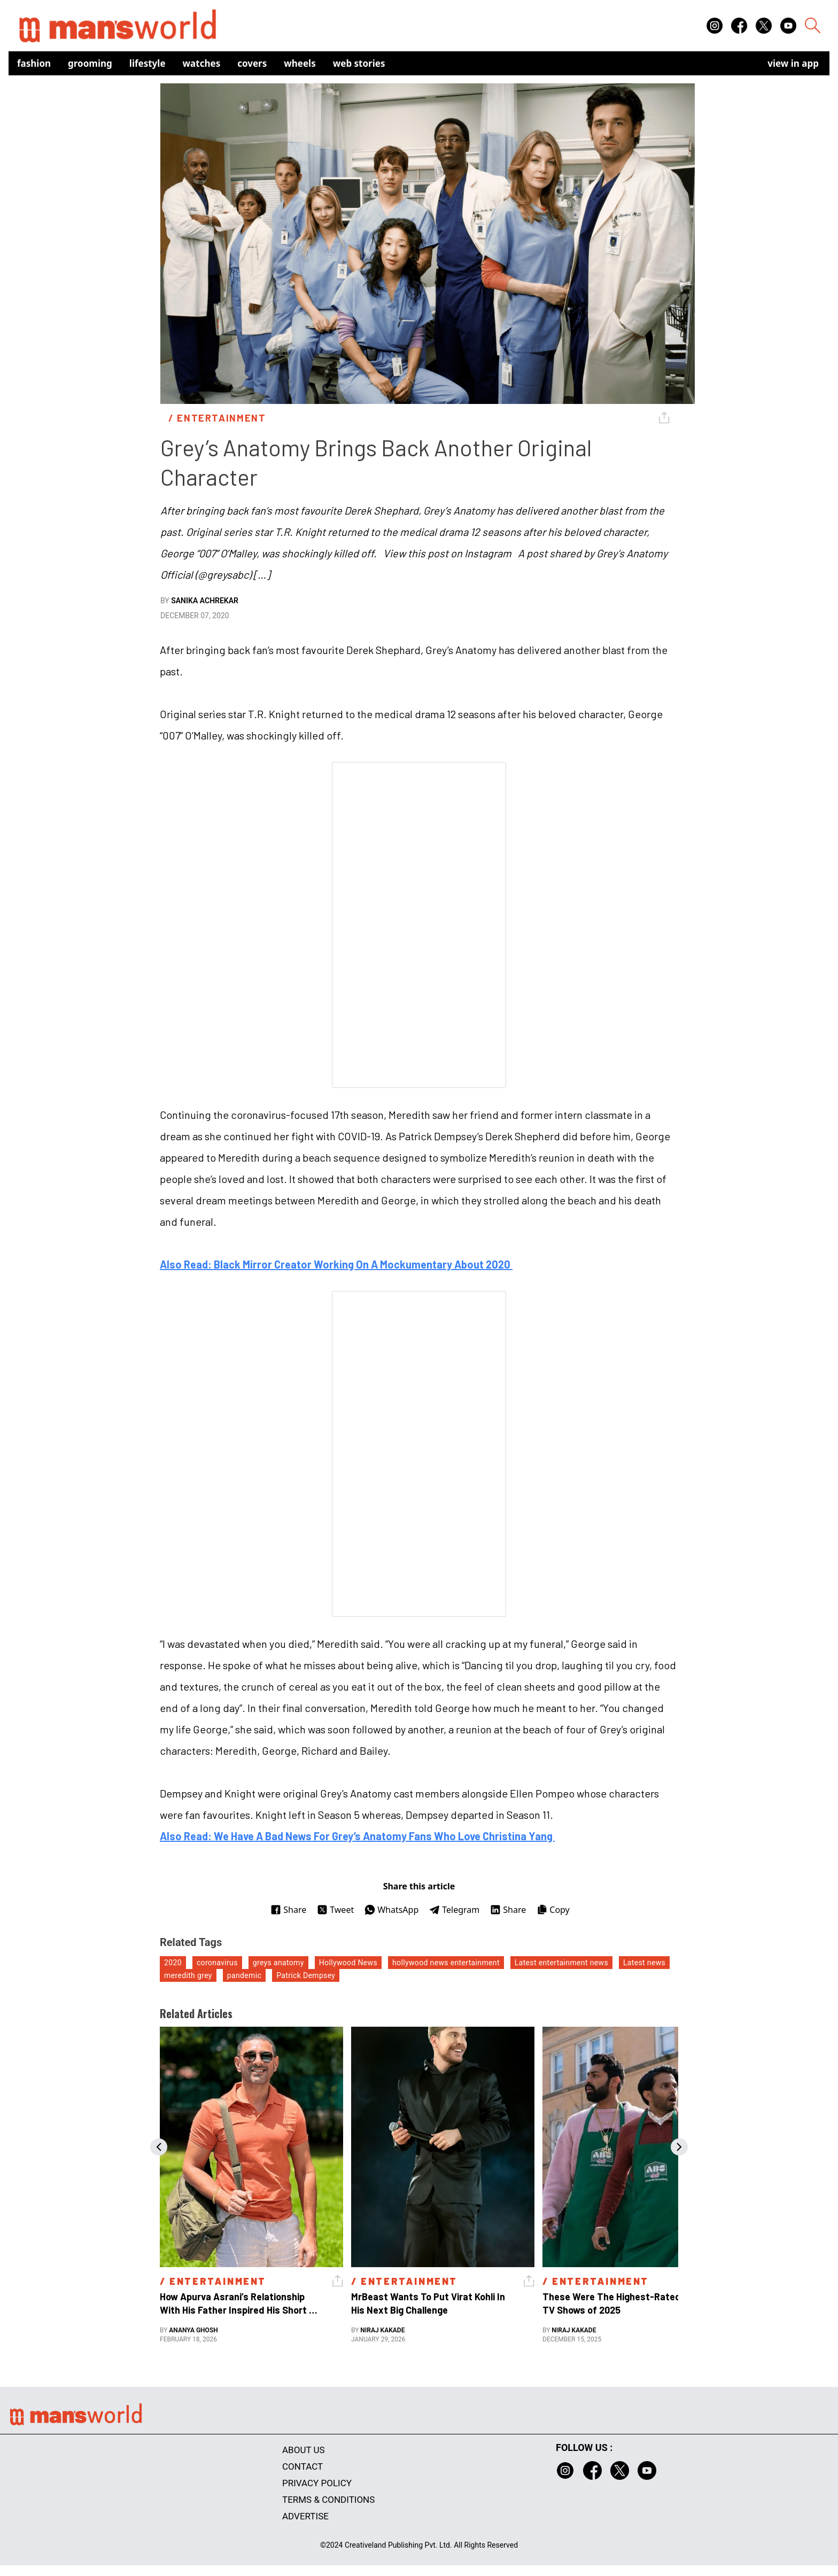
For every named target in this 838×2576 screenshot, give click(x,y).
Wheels (300, 63)
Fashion (34, 63)
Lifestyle (147, 63)
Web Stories (359, 63)
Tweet (335, 1910)
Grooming (90, 63)
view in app (793, 63)
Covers (252, 63)
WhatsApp (391, 1910)
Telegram (454, 1910)
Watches (202, 63)
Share (288, 1910)
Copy (553, 1910)
